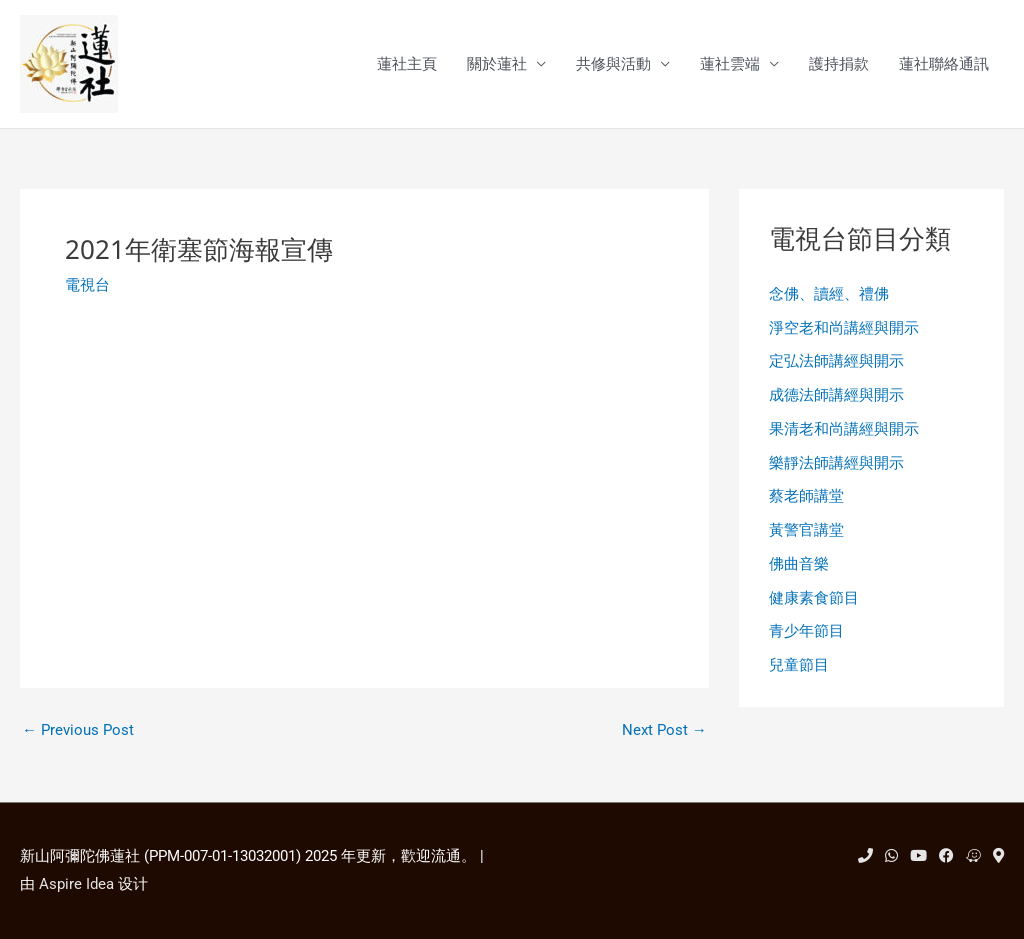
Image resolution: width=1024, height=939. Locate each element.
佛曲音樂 (799, 564)
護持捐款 (839, 64)
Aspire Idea (76, 884)
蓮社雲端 (730, 64)
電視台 (87, 285)
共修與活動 (613, 64)
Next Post (664, 730)
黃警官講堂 (806, 530)
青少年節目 (806, 631)
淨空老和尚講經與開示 (844, 328)
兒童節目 (799, 665)
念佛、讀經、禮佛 (829, 294)
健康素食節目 (814, 598)
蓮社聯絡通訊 (944, 64)
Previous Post (78, 730)
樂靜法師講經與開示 (836, 463)
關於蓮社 (497, 64)
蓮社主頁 (407, 64)
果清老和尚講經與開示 (844, 429)
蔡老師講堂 (806, 496)
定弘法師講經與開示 (836, 361)
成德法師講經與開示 (836, 395)
